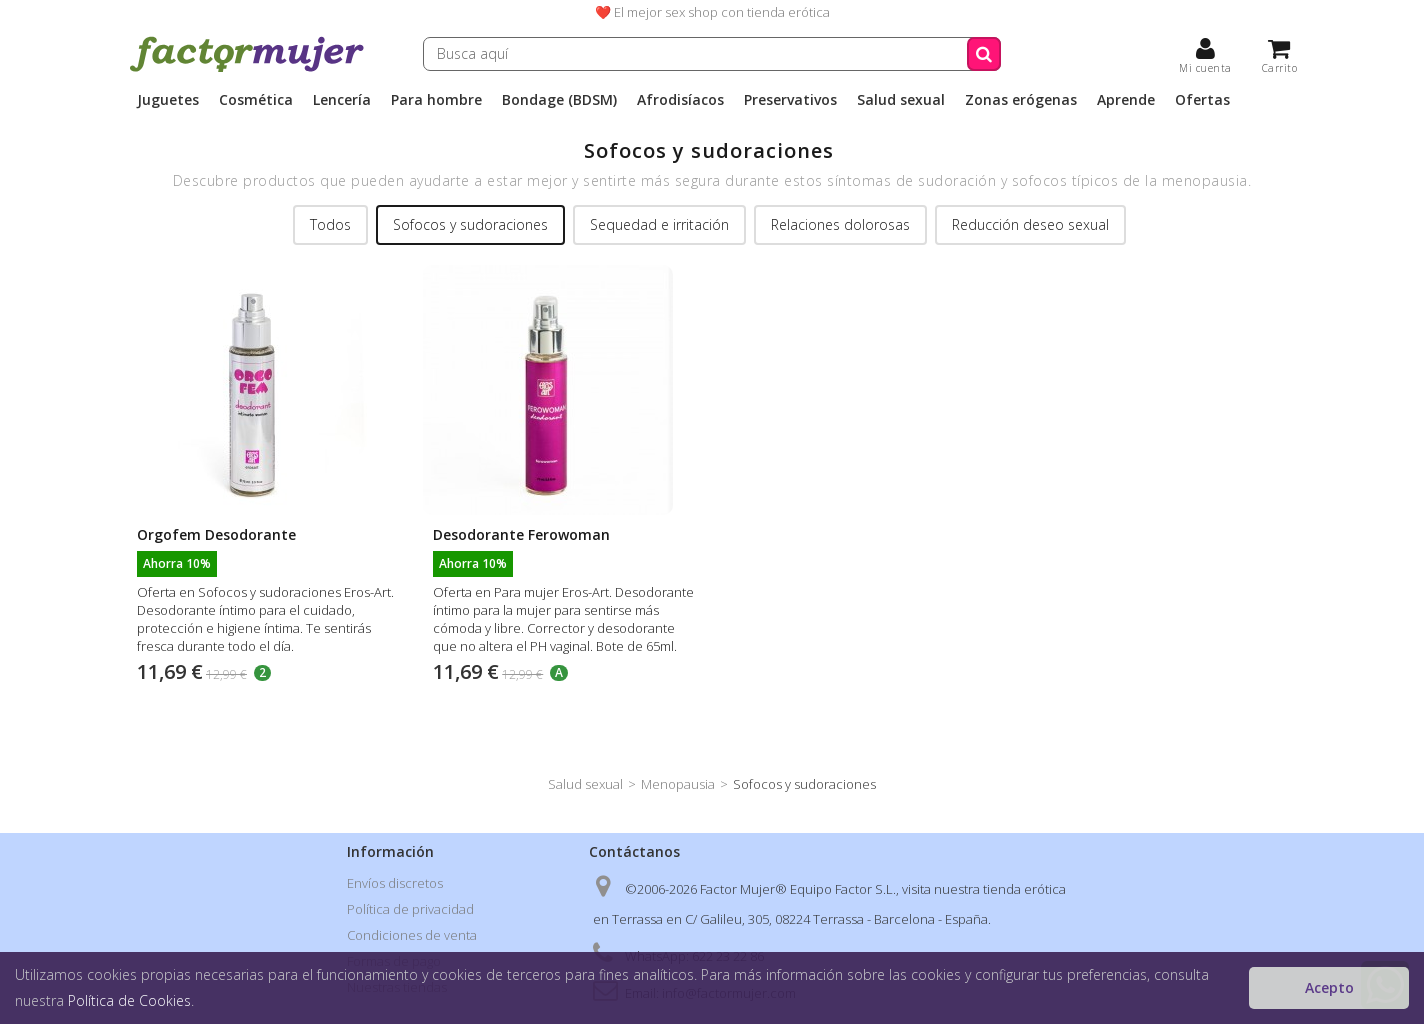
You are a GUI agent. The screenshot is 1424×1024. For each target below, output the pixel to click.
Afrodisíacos (680, 100)
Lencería (342, 100)
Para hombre (436, 100)
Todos (330, 224)
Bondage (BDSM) (559, 100)
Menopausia (678, 784)
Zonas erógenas (1021, 100)
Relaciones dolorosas (840, 224)
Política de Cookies (129, 1000)
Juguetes (168, 100)
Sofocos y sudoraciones (470, 224)
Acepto (1329, 987)
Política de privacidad (410, 909)
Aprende (1126, 100)
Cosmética (256, 100)
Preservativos (790, 100)
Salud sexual (901, 100)
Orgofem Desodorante (216, 534)
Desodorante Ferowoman (521, 534)
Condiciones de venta (412, 935)
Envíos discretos (395, 883)
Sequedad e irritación (659, 224)
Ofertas (1202, 100)
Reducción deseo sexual (1030, 224)
